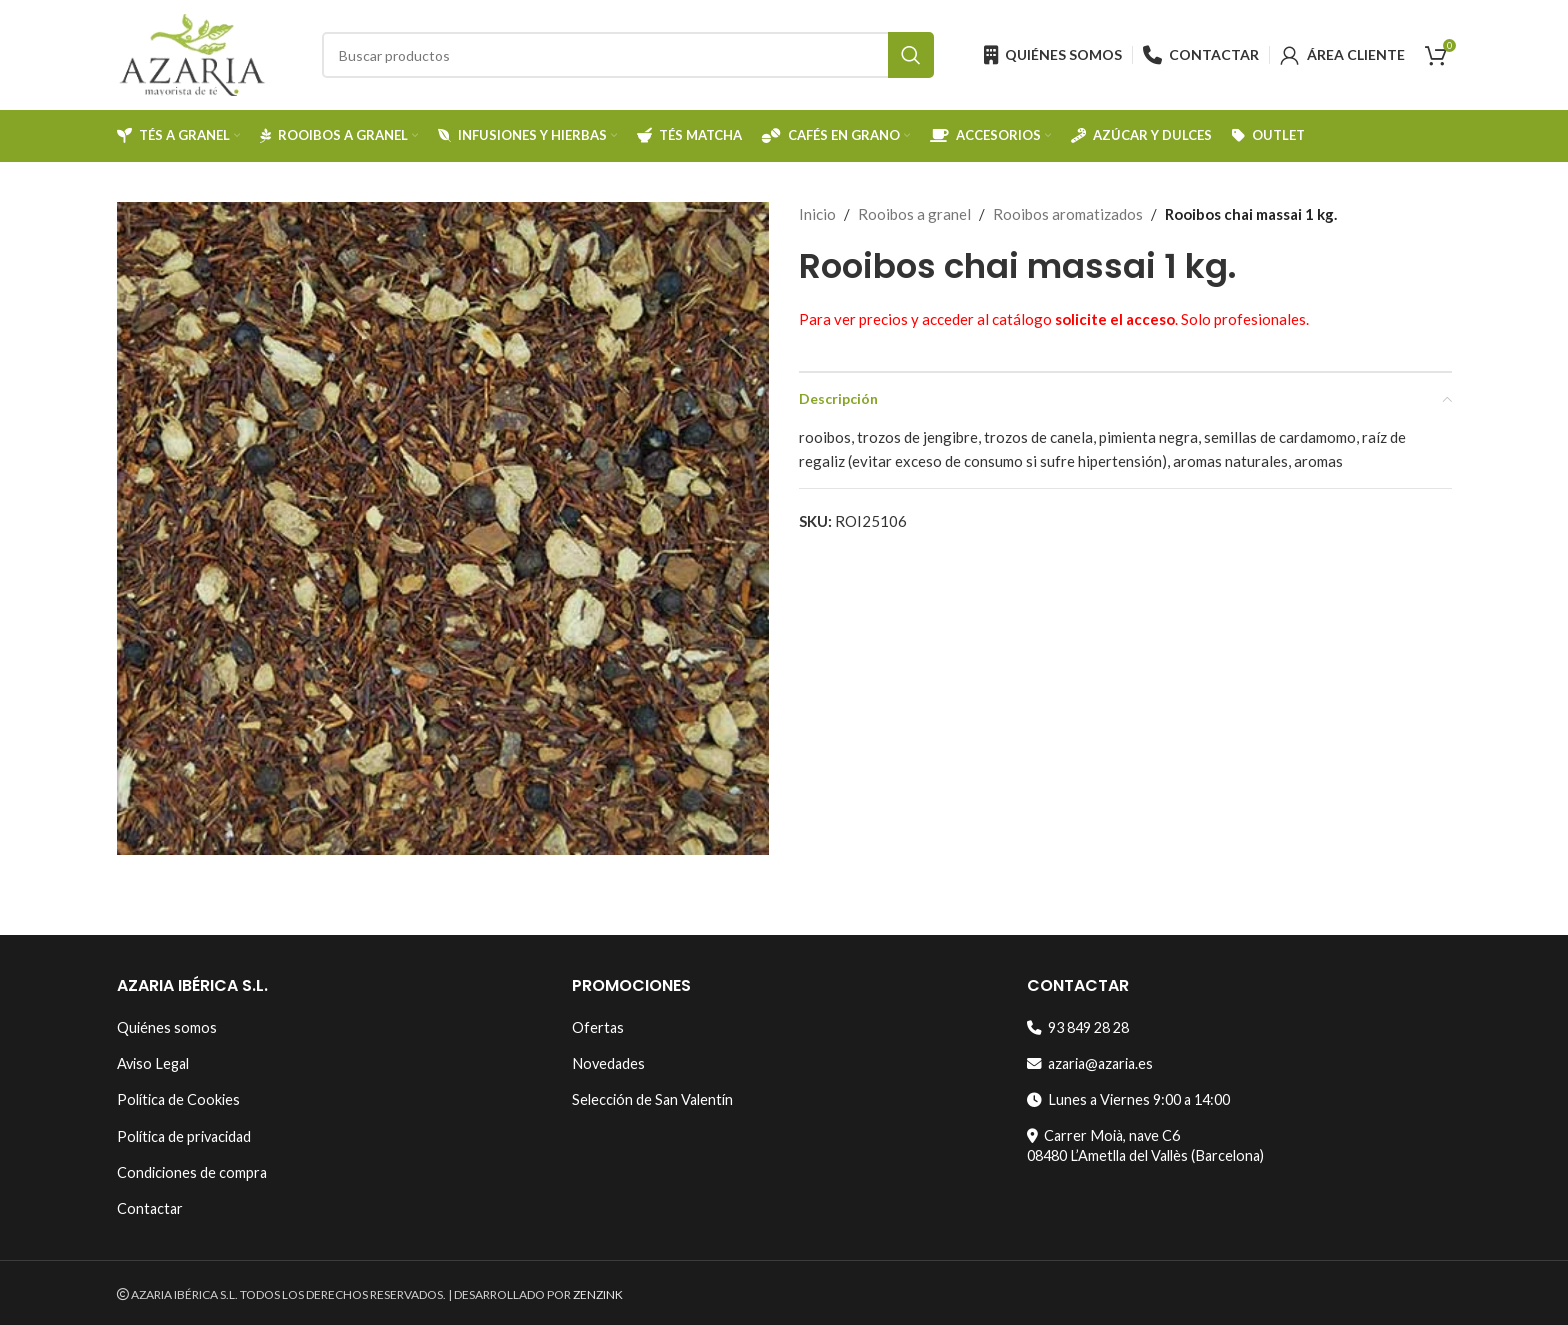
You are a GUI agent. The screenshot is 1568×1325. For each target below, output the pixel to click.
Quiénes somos (167, 1027)
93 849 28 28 (1078, 1027)
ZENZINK (598, 1294)
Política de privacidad (184, 1136)
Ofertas (598, 1027)
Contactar (150, 1208)
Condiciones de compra (192, 1172)
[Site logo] (192, 53)
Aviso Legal (153, 1063)
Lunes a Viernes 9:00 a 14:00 (1128, 1099)
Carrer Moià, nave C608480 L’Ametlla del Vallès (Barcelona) (1145, 1145)
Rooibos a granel (914, 214)
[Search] (628, 55)
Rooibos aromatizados (1068, 214)
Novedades (608, 1063)
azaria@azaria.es (1090, 1063)
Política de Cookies (178, 1099)
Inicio (817, 214)
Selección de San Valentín (652, 1099)
